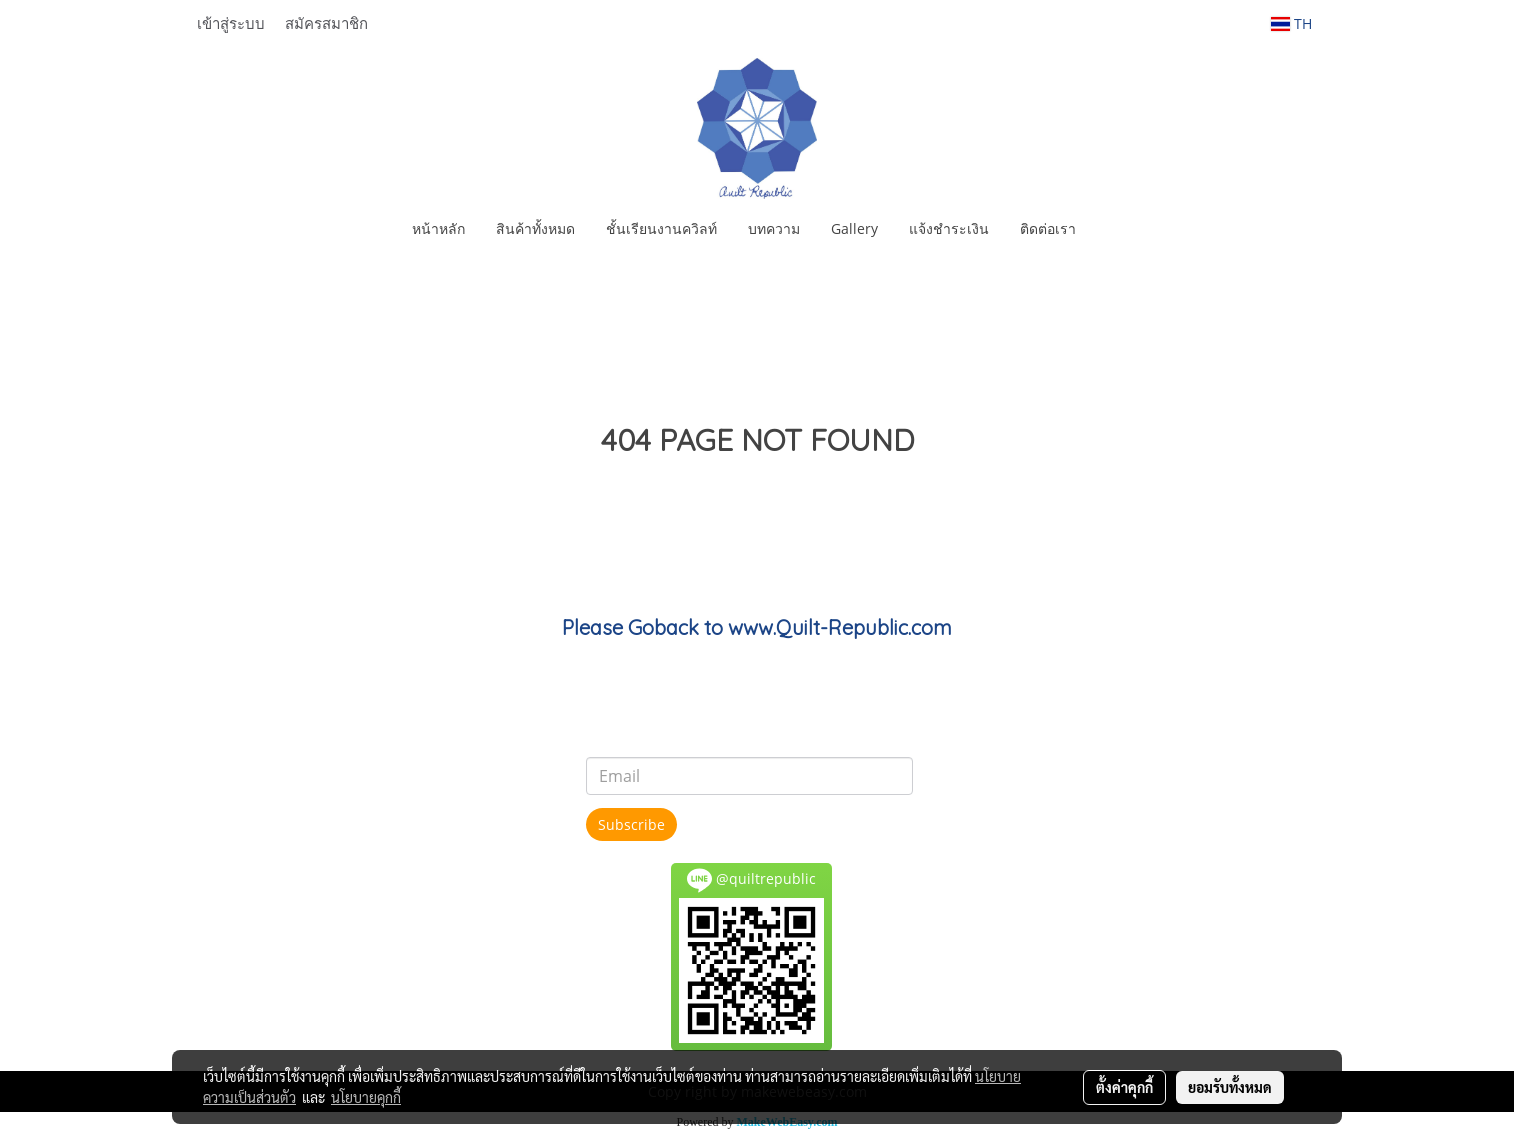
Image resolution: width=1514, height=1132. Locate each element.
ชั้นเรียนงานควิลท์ (661, 228)
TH (1291, 23)
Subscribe (631, 824)
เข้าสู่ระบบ (231, 23)
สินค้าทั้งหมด (535, 228)
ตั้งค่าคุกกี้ (1124, 1087)
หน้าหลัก (438, 228)
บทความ (774, 228)
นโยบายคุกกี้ (366, 1097)
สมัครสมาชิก (326, 23)
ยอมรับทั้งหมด (1230, 1087)
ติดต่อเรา (1048, 228)
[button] (1109, 229)
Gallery (854, 228)
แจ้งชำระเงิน (949, 228)
